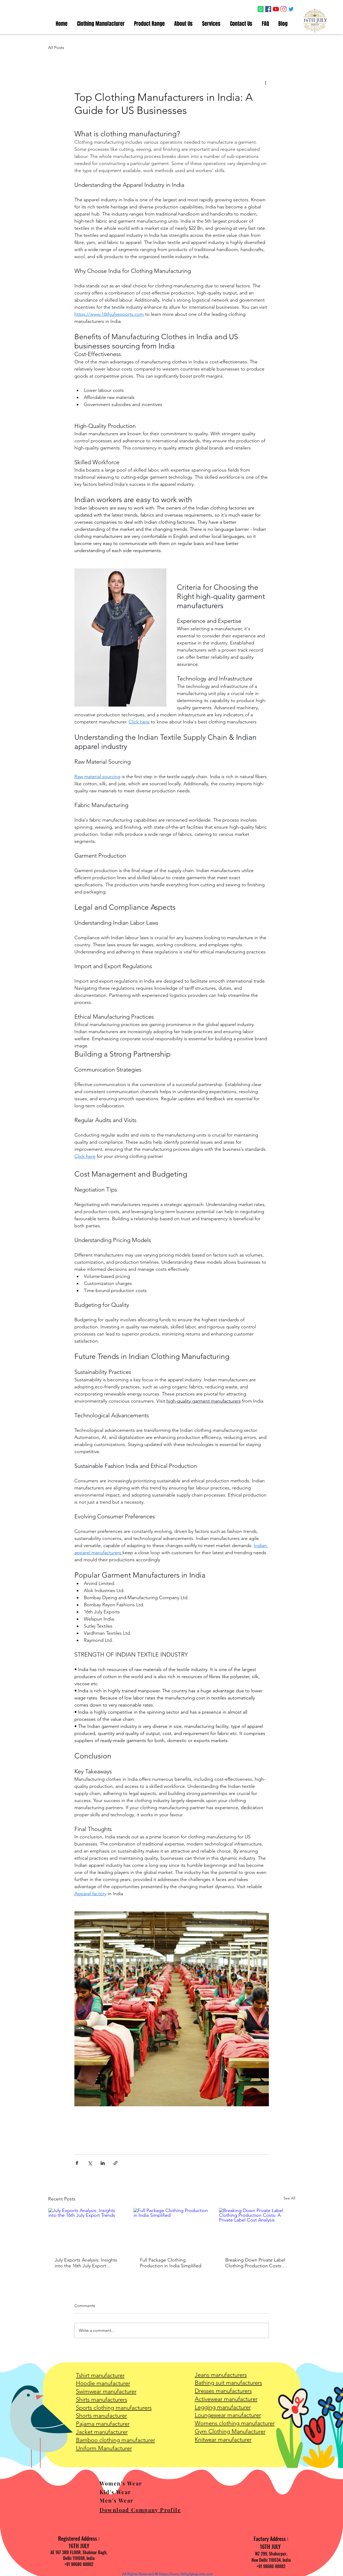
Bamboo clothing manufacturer (115, 2440)
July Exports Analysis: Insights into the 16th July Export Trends (86, 2263)
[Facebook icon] (268, 9)
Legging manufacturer (223, 2407)
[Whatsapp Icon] (261, 9)
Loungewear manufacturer (228, 2415)
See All (289, 2198)
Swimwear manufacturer (106, 2391)
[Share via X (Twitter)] (89, 2162)
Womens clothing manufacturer (235, 2423)
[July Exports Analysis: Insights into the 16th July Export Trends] (86, 2229)
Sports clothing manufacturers (114, 2407)
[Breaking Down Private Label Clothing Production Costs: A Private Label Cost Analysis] (257, 2229)
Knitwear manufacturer (223, 2439)
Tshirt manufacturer (100, 2375)
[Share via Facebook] (76, 2162)
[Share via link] (115, 2162)
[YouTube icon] (276, 9)
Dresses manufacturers (223, 2390)
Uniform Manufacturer (104, 2448)
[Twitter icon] (291, 9)
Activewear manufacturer (226, 2399)
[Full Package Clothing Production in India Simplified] (171, 2229)
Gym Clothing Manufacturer (230, 2431)
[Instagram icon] (283, 9)
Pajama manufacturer (103, 2423)
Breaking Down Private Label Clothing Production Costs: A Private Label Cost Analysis (256, 2263)
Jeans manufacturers (221, 2374)
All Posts (56, 47)
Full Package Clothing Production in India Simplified (170, 2263)
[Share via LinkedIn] (102, 2162)
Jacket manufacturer (102, 2431)
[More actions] (266, 82)
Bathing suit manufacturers (228, 2382)
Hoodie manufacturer (103, 2383)
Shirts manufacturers (101, 2399)
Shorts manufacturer (101, 2415)
